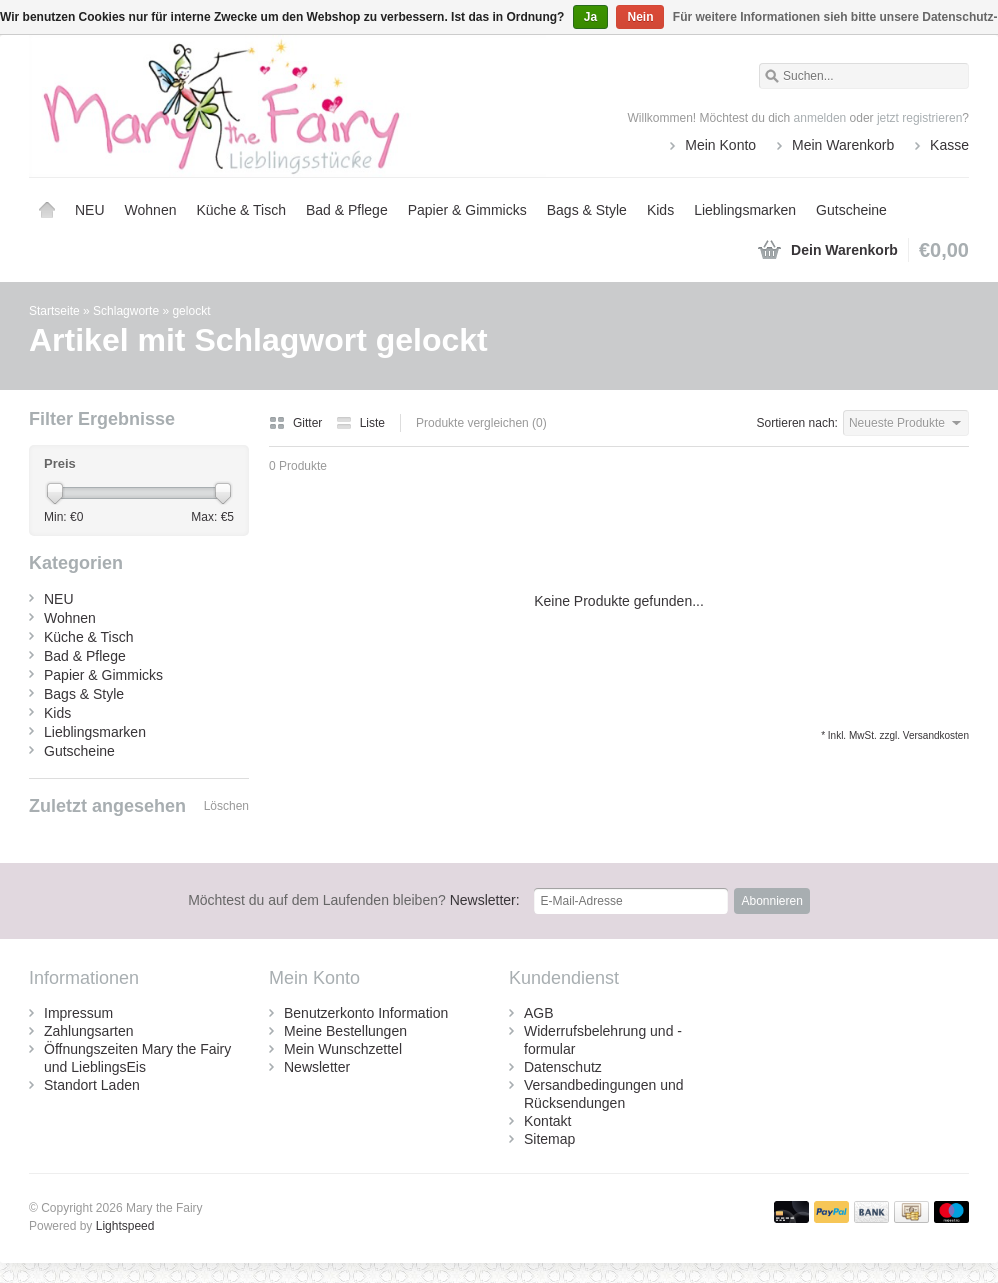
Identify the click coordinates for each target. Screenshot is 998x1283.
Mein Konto (720, 145)
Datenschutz (563, 1067)
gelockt (191, 311)
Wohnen (151, 210)
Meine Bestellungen (345, 1031)
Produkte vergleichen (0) (481, 423)
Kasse (949, 145)
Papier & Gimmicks (467, 210)
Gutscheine (851, 210)
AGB (539, 1013)
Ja (590, 17)
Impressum (78, 1013)
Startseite (47, 210)
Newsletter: (354, 900)
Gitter (297, 423)
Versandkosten (936, 735)
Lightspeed (125, 1226)
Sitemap (549, 1139)
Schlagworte (126, 311)
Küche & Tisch (241, 210)
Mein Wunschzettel (343, 1049)
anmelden (820, 118)
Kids (660, 210)
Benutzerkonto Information (366, 1013)
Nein (640, 17)
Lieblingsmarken (745, 210)
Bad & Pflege (347, 210)
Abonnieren (771, 901)
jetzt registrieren (919, 118)
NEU (90, 210)
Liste (360, 423)
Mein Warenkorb (843, 145)
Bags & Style (587, 210)
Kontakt (547, 1121)
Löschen (226, 806)
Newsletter (317, 1067)
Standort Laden (92, 1085)
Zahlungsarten (89, 1031)
